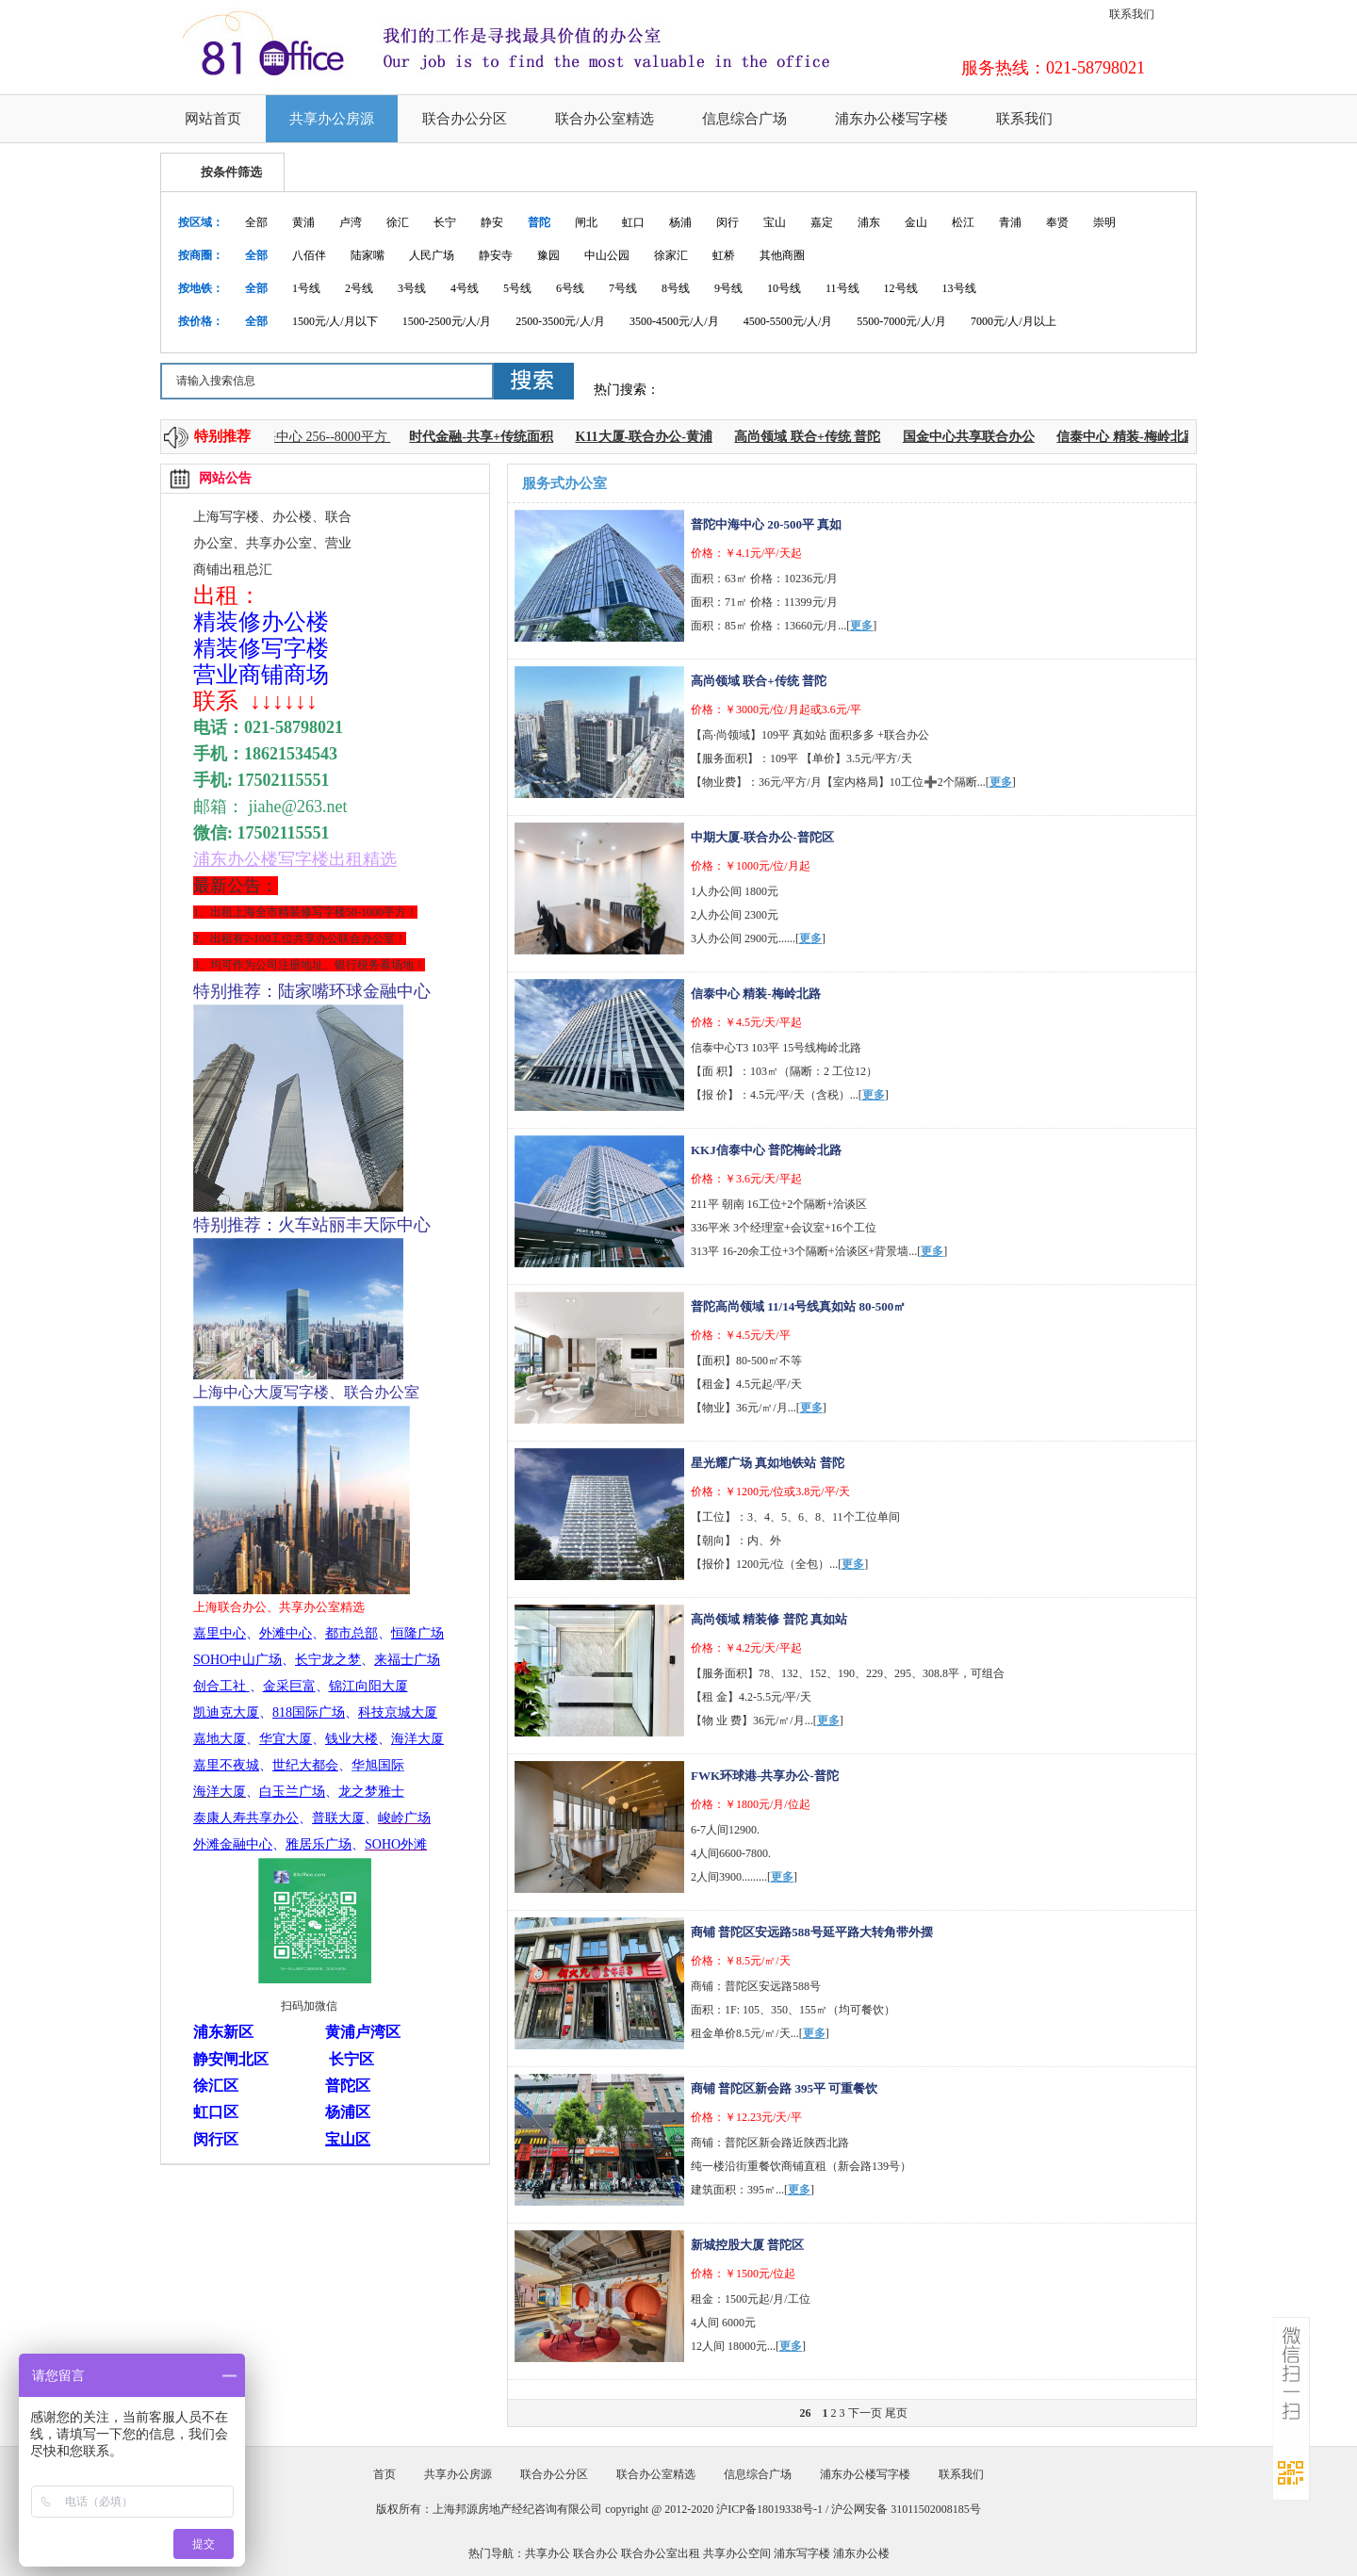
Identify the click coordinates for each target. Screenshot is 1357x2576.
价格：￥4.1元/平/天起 (746, 553)
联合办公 (595, 2553)
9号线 (728, 288)
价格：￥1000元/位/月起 (750, 865)
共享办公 (547, 2553)
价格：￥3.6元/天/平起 (746, 1178)
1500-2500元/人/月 (447, 321)
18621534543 (290, 753)
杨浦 (680, 222)
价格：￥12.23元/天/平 (746, 2117)
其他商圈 (782, 255)
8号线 (676, 288)
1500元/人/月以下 (335, 321)
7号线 (623, 288)
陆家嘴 (367, 255)
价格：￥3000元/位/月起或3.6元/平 (776, 709)
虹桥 (723, 255)
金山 (916, 222)
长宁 (444, 222)
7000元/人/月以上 (1013, 321)
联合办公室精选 (604, 118)
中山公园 (606, 255)
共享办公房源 (331, 118)
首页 (384, 2474)
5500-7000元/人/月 (901, 321)
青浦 (1010, 222)
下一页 (865, 2413)
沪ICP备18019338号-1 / (773, 2509)
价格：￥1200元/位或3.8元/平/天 (770, 1491)
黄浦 (303, 222)
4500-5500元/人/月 (788, 321)
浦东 (869, 222)
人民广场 (431, 255)
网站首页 (213, 118)
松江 (963, 222)
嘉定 (821, 222)
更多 (861, 625)
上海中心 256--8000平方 (325, 437)
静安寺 (496, 255)
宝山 (774, 222)
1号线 (306, 288)
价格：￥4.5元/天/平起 (746, 1022)
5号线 (517, 288)
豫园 (548, 255)
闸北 (586, 222)
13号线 (959, 288)
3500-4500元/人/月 (674, 321)
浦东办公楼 (861, 2553)
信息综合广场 (744, 118)
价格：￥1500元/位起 (743, 2273)
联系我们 (1131, 14)
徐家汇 (671, 255)
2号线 (359, 288)
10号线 (784, 288)
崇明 (1104, 222)
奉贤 (1057, 222)
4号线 (464, 288)
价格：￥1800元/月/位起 (750, 1804)
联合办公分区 (464, 118)
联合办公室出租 (660, 2553)
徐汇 (397, 222)
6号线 (570, 288)
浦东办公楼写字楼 (891, 118)
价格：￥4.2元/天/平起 (746, 1648)
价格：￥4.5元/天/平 (741, 1335)
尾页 (896, 2413)
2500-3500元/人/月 (560, 321)
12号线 (901, 288)
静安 (492, 222)
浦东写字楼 (802, 2553)
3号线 (412, 288)
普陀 (539, 222)
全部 (256, 222)
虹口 (633, 222)
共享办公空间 (737, 2553)
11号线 (842, 288)
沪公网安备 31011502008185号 (906, 2509)
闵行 (727, 222)
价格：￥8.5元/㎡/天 (741, 1960)
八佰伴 (309, 255)
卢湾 (350, 222)
